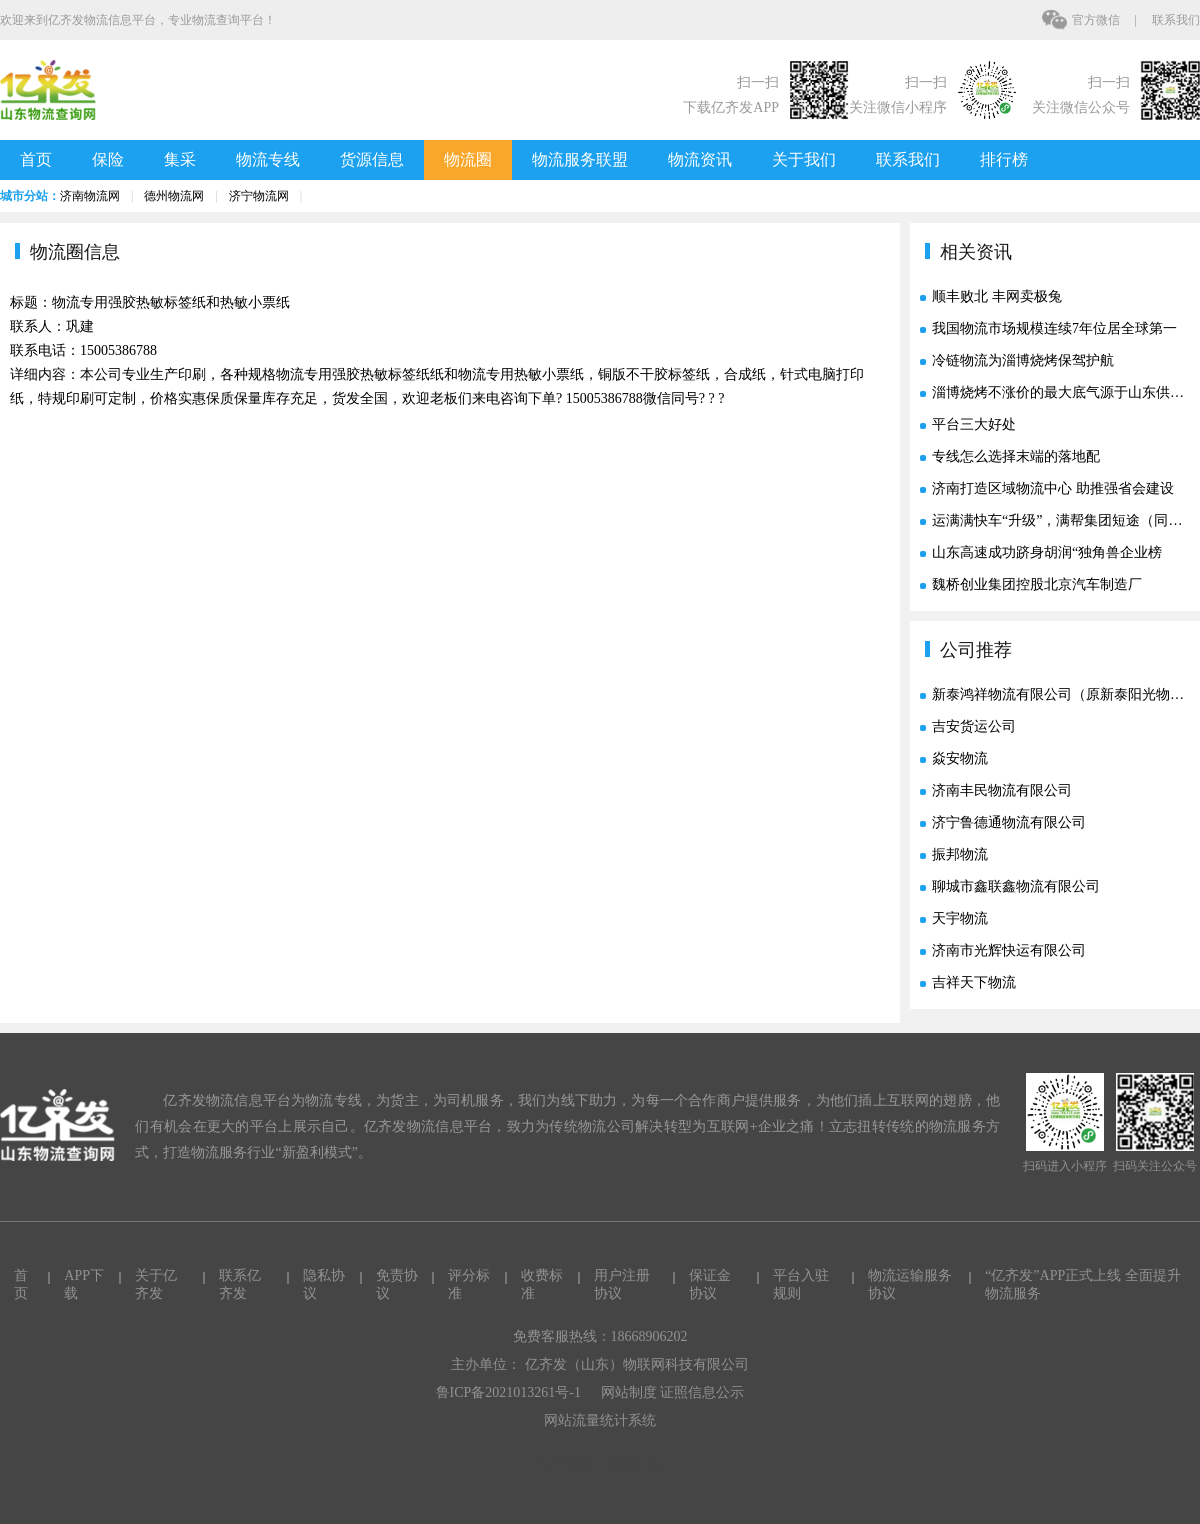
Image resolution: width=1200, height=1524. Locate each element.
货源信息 (372, 159)
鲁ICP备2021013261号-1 (508, 1392)
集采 (180, 159)
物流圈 (468, 159)
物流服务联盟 (580, 159)
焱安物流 (960, 758)
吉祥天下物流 (974, 982)
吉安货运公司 (974, 726)
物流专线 (268, 159)
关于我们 (804, 159)
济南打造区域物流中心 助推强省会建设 (1053, 488)
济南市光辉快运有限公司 (1009, 950)
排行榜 (1004, 159)
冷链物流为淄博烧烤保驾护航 (1023, 360)
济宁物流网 (259, 196)
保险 (108, 159)
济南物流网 (90, 196)
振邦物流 (960, 854)
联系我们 (1176, 20)
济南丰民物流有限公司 (1002, 790)
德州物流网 (174, 196)
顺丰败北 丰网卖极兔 (997, 296)
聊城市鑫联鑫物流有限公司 (1016, 886)
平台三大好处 (974, 424)
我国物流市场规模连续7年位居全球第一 (1054, 328)
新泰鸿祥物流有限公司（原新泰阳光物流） (1065, 694)
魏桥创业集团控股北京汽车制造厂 (1037, 584)
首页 (36, 159)
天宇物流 (960, 918)
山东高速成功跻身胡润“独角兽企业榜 (1047, 552)
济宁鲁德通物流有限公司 (1009, 822)
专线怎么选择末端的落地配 (1016, 456)
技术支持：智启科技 (600, 1464)
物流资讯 (700, 159)
